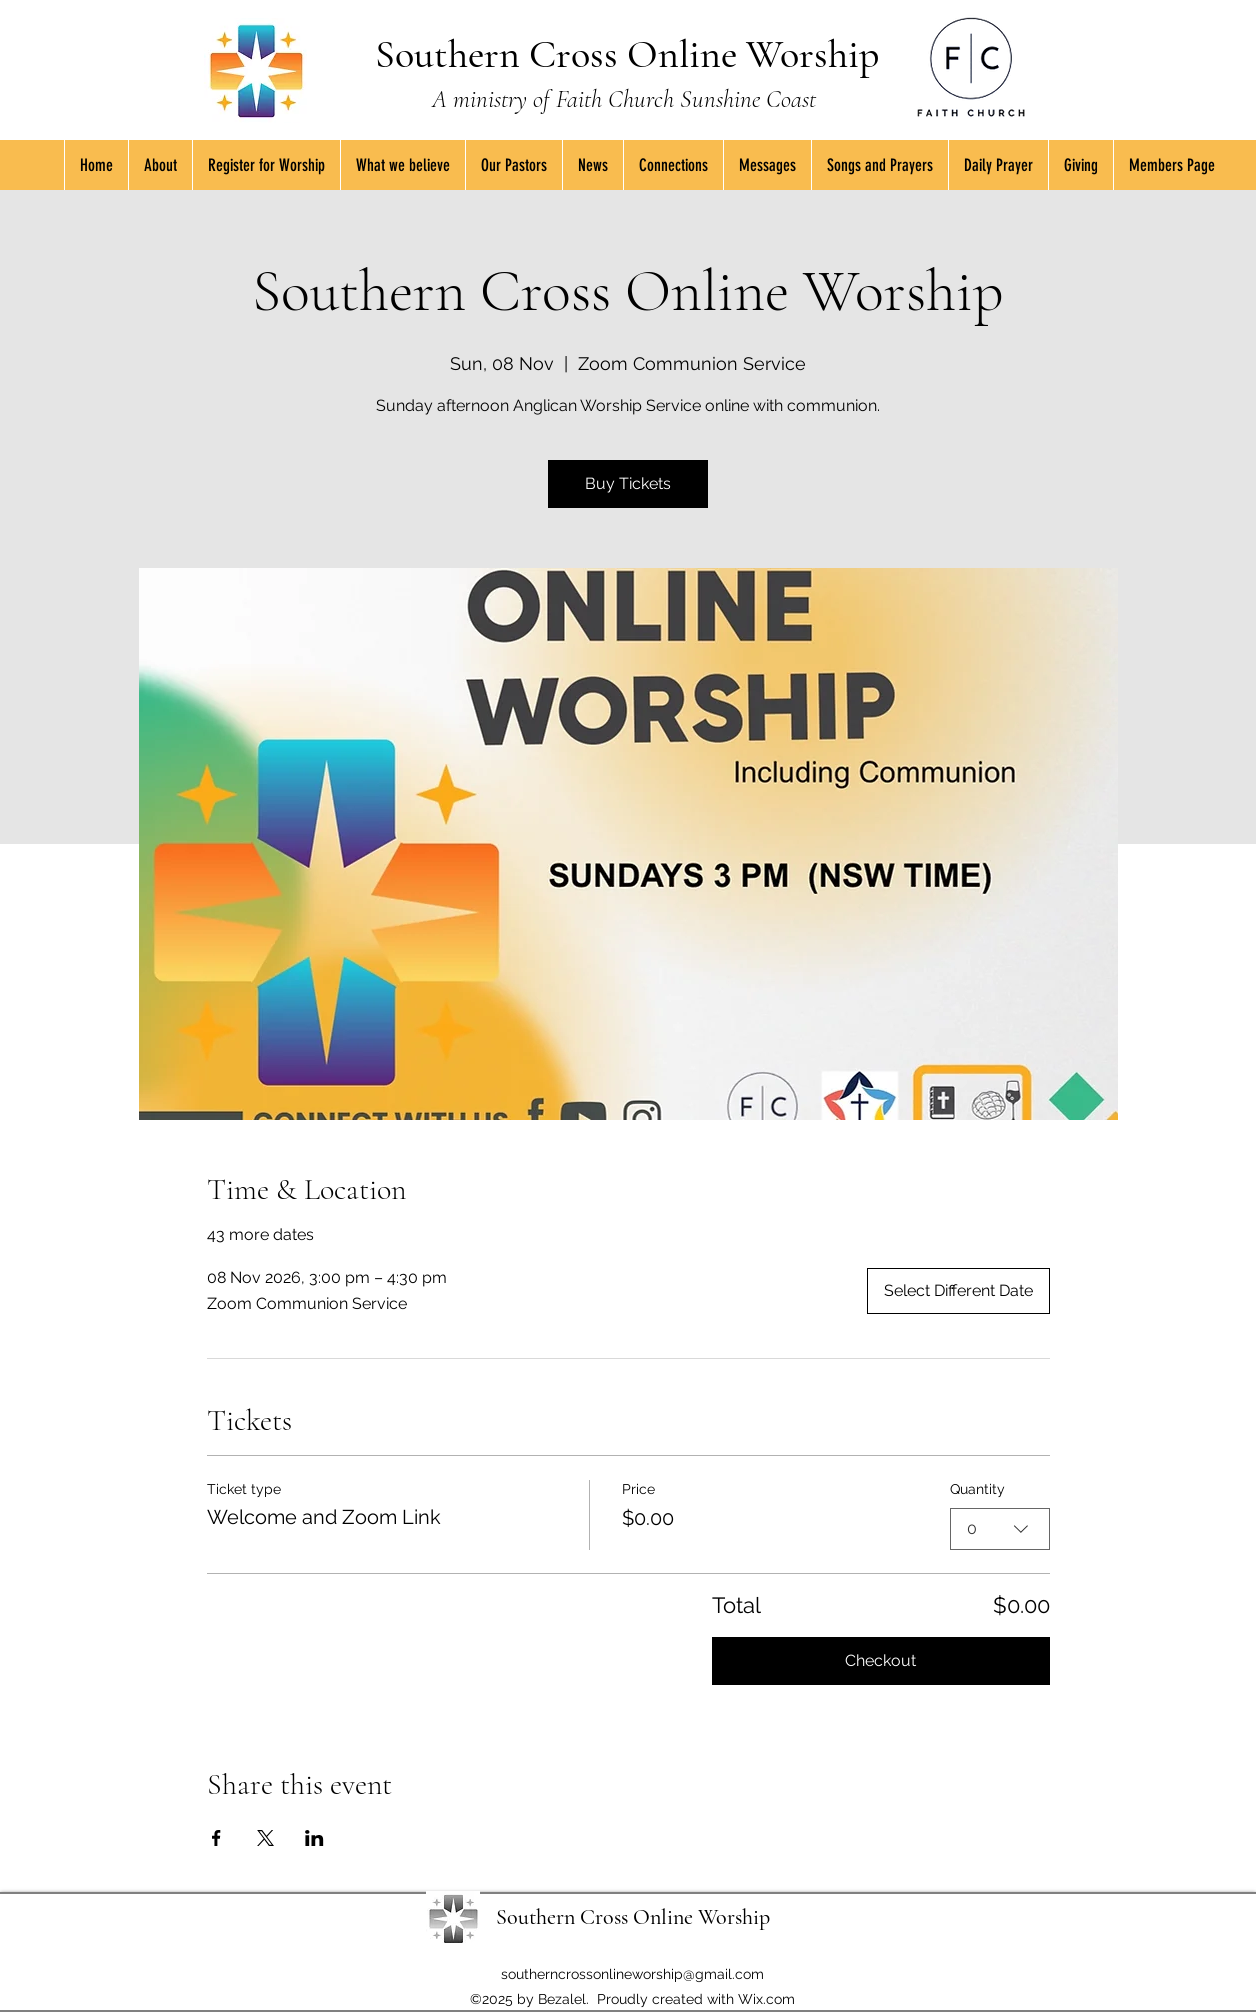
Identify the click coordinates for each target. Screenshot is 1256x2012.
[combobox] (1000, 1528)
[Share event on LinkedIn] (314, 1838)
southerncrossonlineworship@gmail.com (632, 1974)
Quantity (977, 1489)
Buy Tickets (628, 483)
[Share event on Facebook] (216, 1838)
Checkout (880, 1660)
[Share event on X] (265, 1838)
